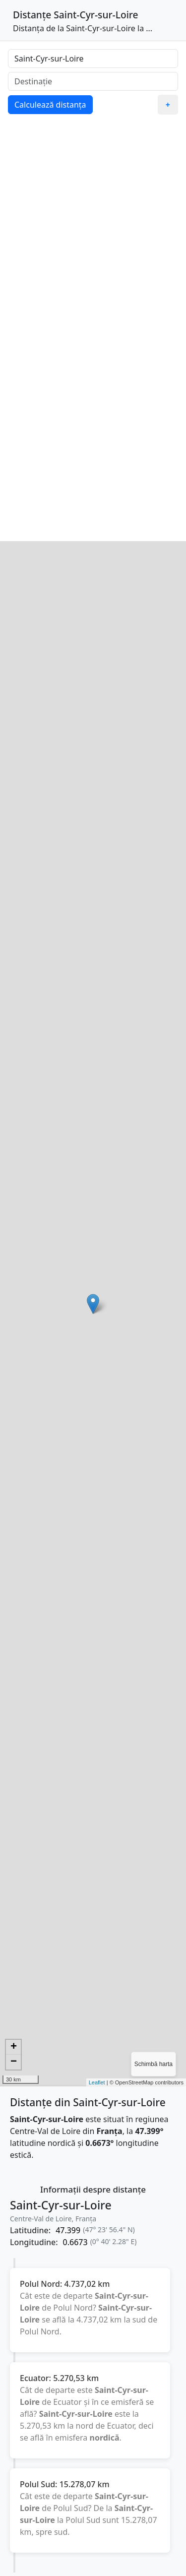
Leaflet (97, 2082)
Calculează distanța (50, 104)
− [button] (13, 2062)
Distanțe (32, 14)
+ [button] (13, 2047)
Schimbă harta (153, 2064)
